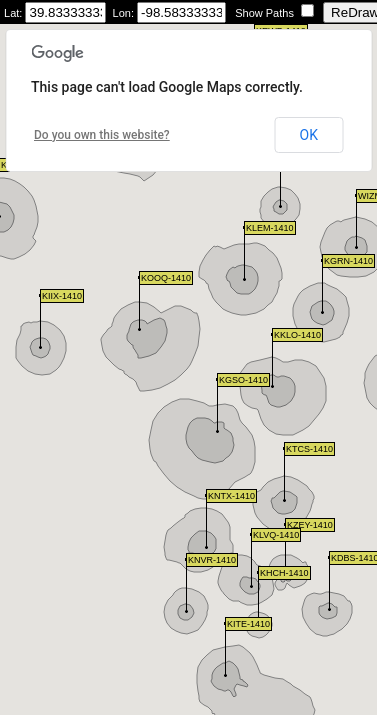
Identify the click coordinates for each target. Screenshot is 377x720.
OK (309, 135)
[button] (284, 474)
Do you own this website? (102, 135)
